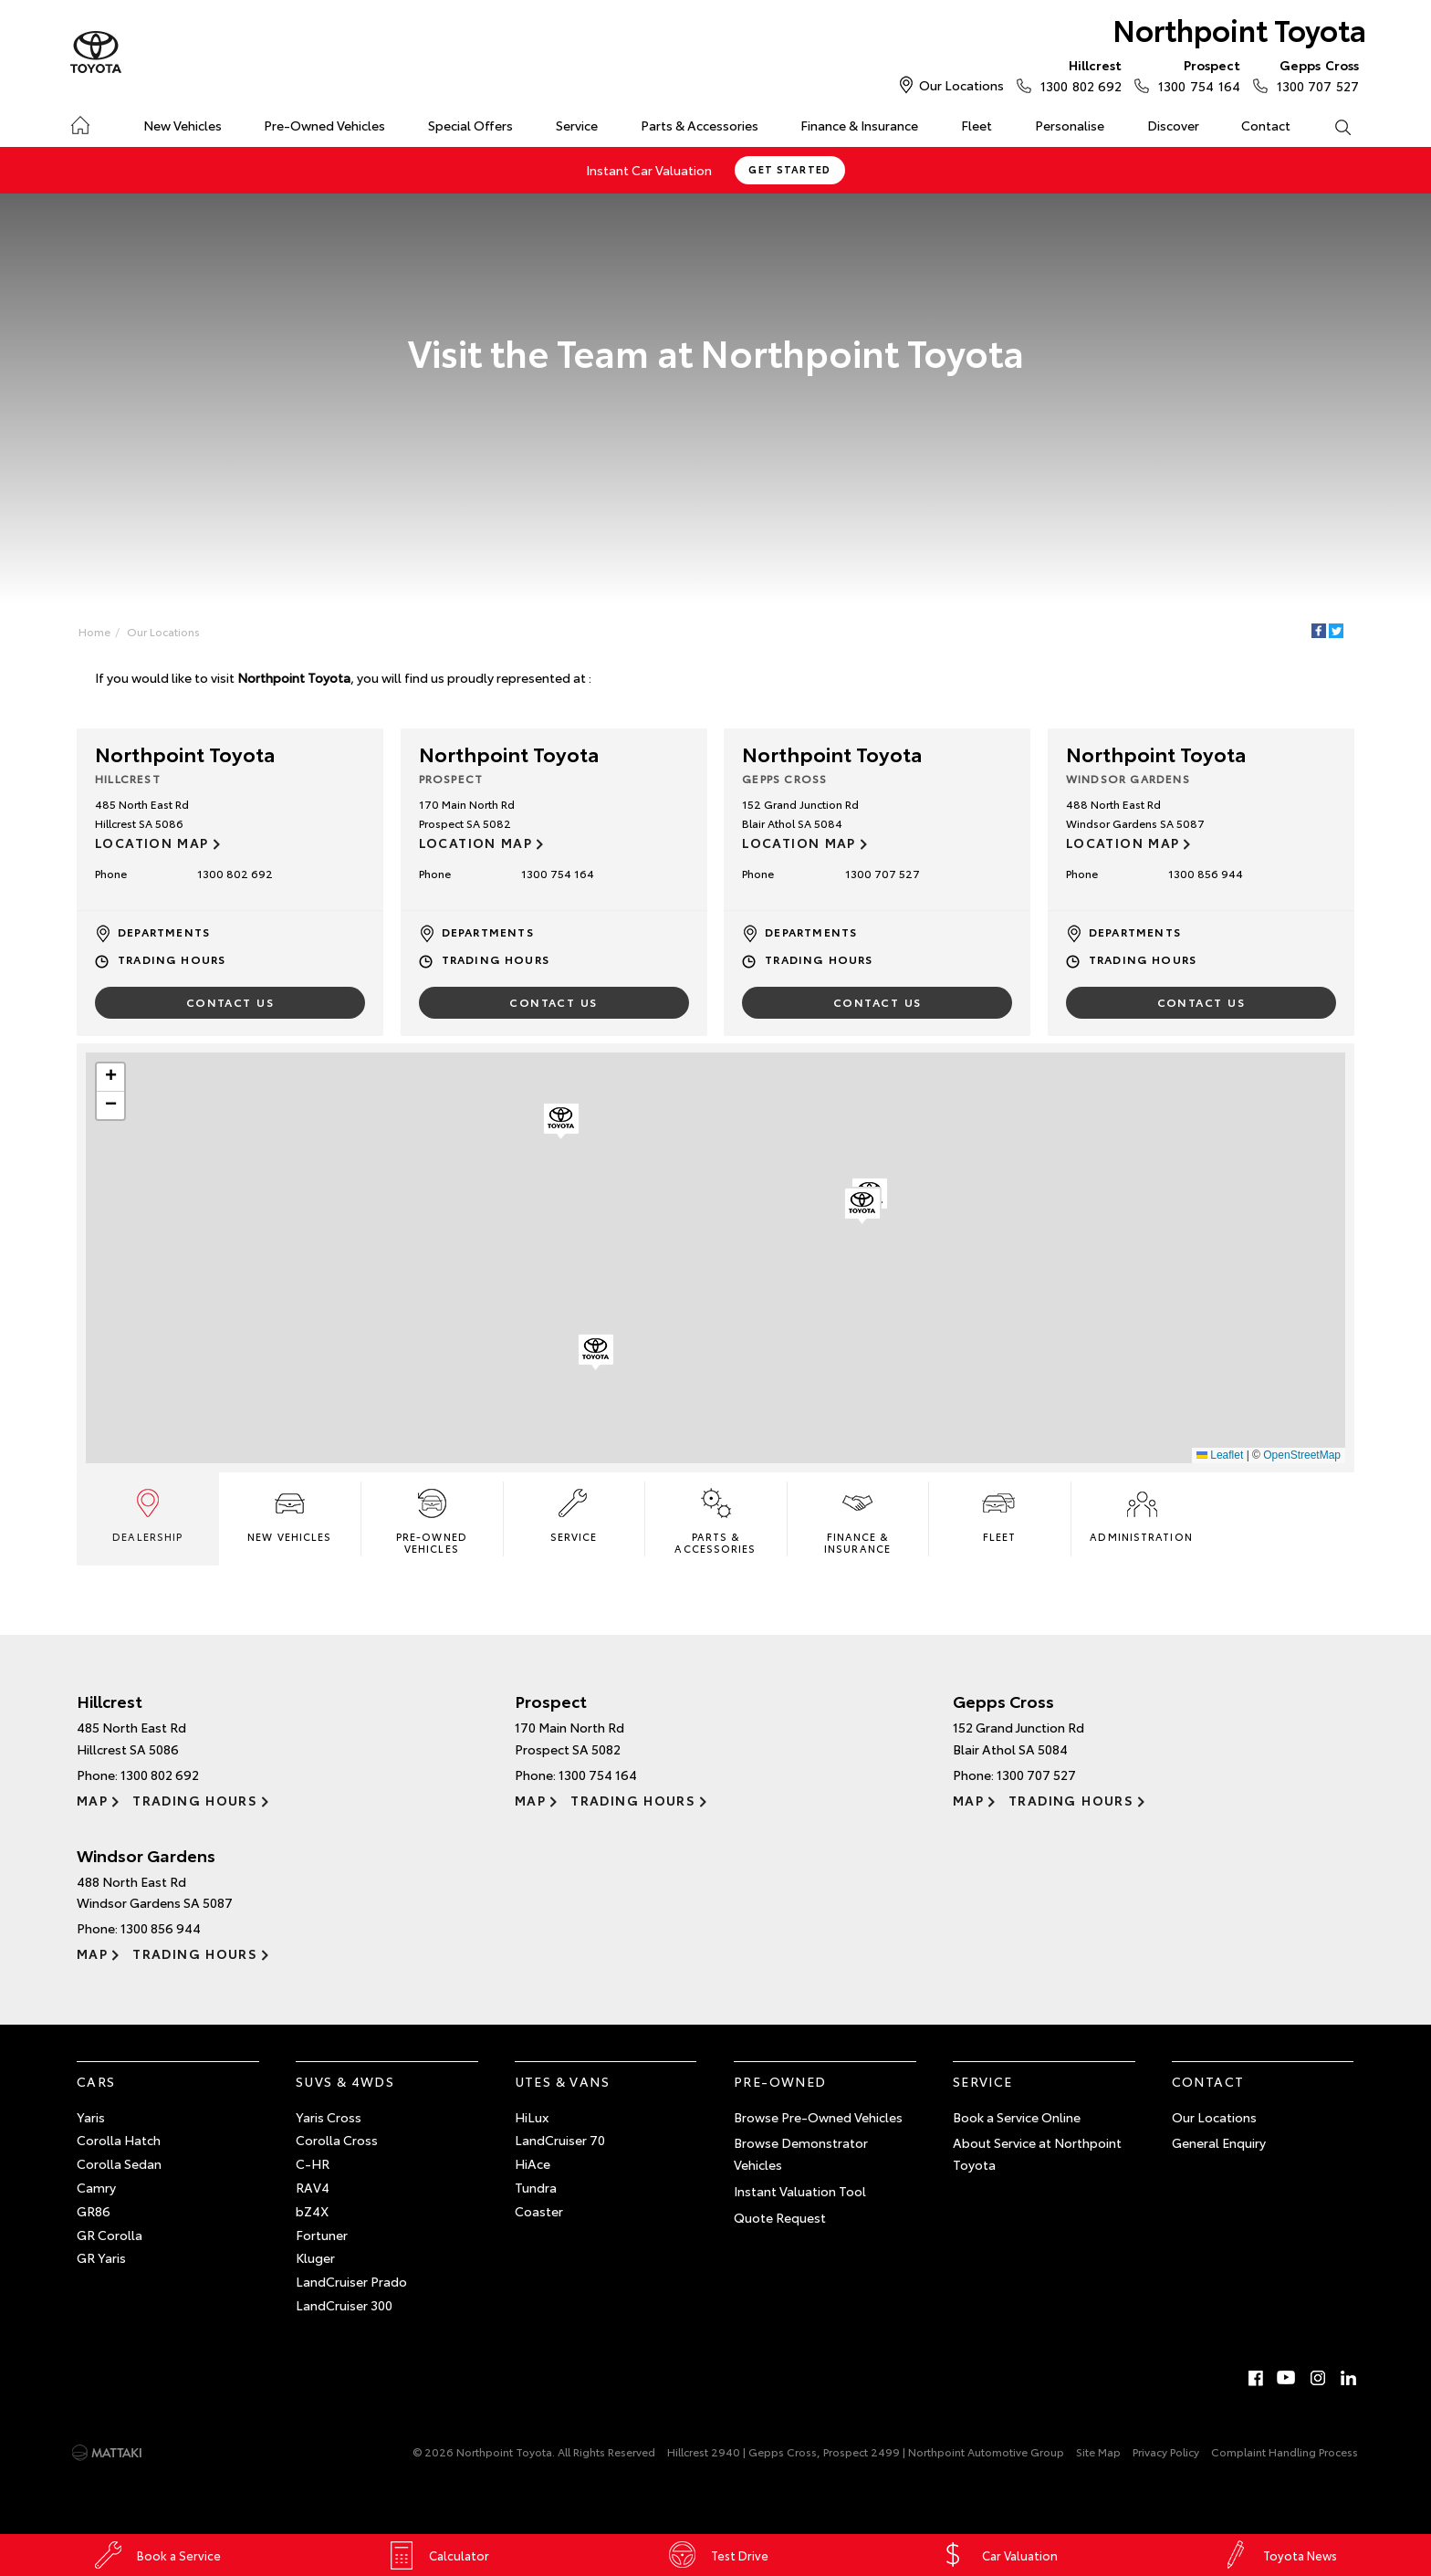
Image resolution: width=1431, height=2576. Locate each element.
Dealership (147, 1514)
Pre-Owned (780, 2081)
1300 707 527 (1314, 75)
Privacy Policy (1166, 2451)
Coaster (539, 2211)
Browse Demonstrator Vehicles (801, 2153)
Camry (96, 2187)
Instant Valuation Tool (800, 2191)
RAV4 (312, 2187)
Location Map (152, 842)
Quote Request (780, 2217)
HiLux (531, 2117)
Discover (1173, 125)
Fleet (976, 125)
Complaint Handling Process (1284, 2451)
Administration (1141, 1514)
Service (577, 125)
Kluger (315, 2257)
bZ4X (312, 2211)
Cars (96, 2081)
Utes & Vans (562, 2081)
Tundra (536, 2187)
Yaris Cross (328, 2117)
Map (92, 1800)
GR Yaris (101, 2257)
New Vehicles (182, 125)
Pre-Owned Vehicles (324, 125)
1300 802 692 (1077, 75)
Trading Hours (171, 959)
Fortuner (322, 2234)
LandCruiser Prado (351, 2281)
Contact (1265, 125)
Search (1331, 126)
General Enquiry (1219, 2142)
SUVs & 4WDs (345, 2081)
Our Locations (961, 85)
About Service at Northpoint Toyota (1037, 2153)
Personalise (1069, 125)
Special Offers (470, 125)
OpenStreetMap (1302, 1455)
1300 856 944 (1205, 873)
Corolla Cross (337, 2140)
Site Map (1098, 2451)
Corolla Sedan (119, 2163)
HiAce (532, 2163)
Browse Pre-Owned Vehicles (818, 2117)
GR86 (93, 2211)
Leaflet (1219, 1455)
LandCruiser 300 (344, 2305)
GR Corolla (109, 2234)
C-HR (312, 2163)
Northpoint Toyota (1239, 28)
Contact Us (230, 1002)
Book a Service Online (1017, 2117)
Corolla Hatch (119, 2140)
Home (79, 122)
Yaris (91, 2117)
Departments (164, 931)
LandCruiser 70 (560, 2140)
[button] (596, 1353)
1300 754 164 (1194, 75)
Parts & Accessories (699, 125)
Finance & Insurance (859, 125)
